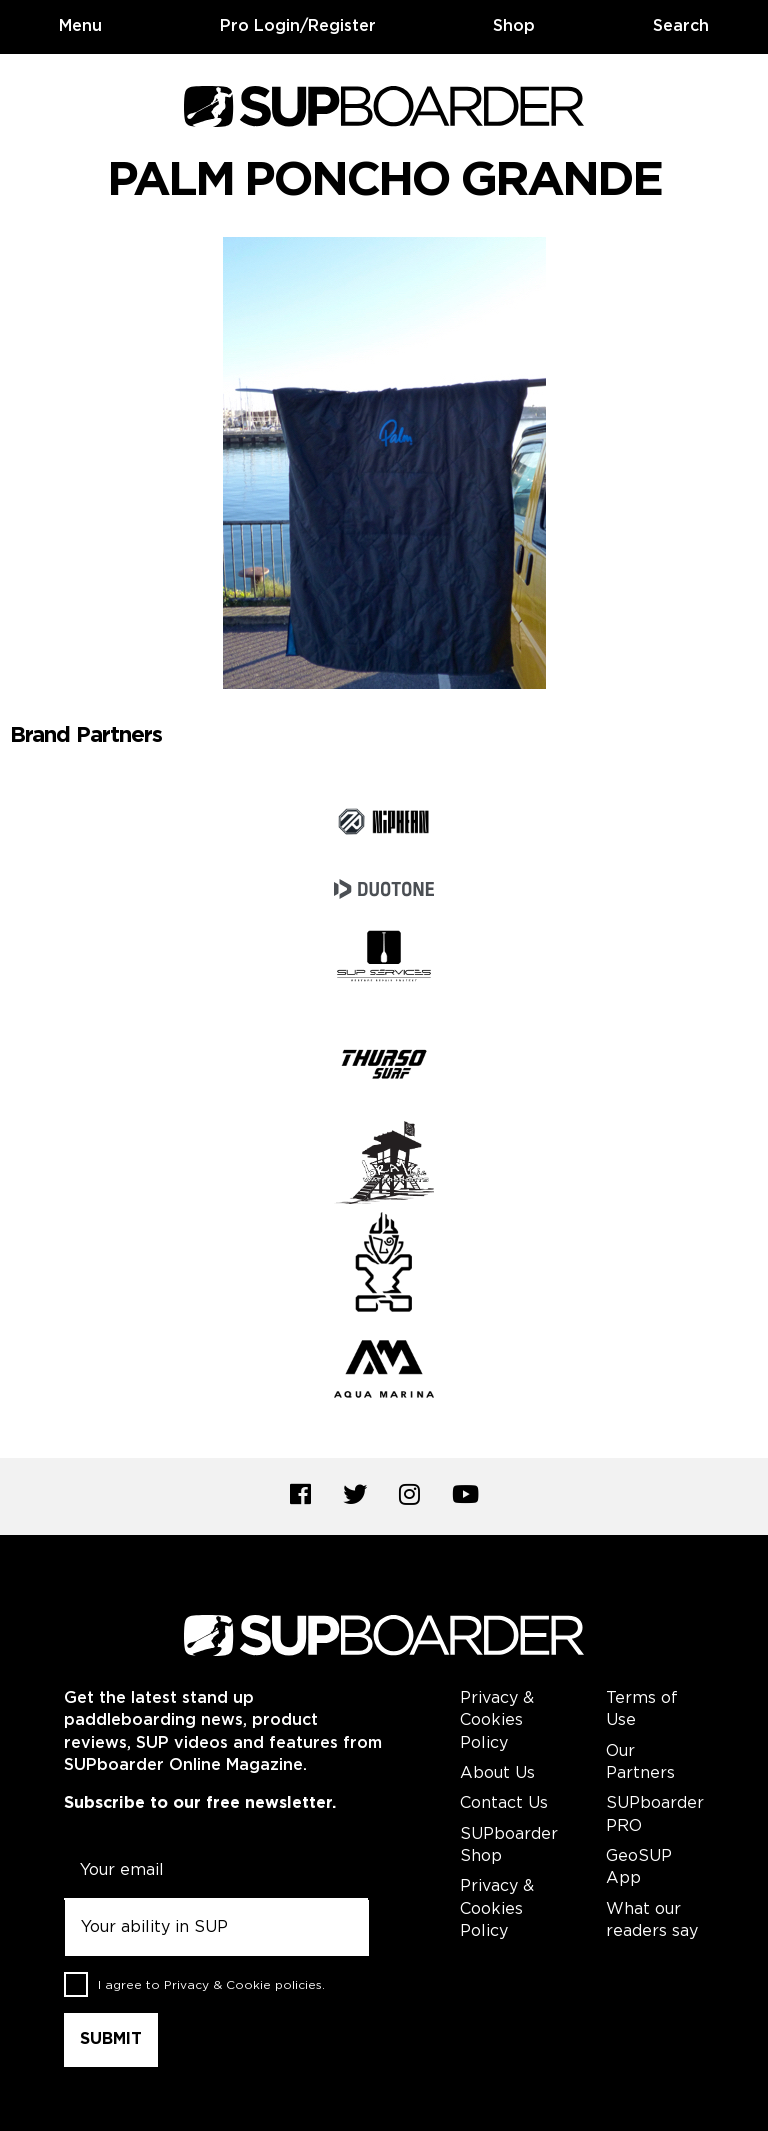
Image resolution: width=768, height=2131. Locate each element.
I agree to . (211, 1985)
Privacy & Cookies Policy (497, 1721)
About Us (497, 1773)
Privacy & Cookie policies (243, 1985)
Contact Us (504, 1803)
